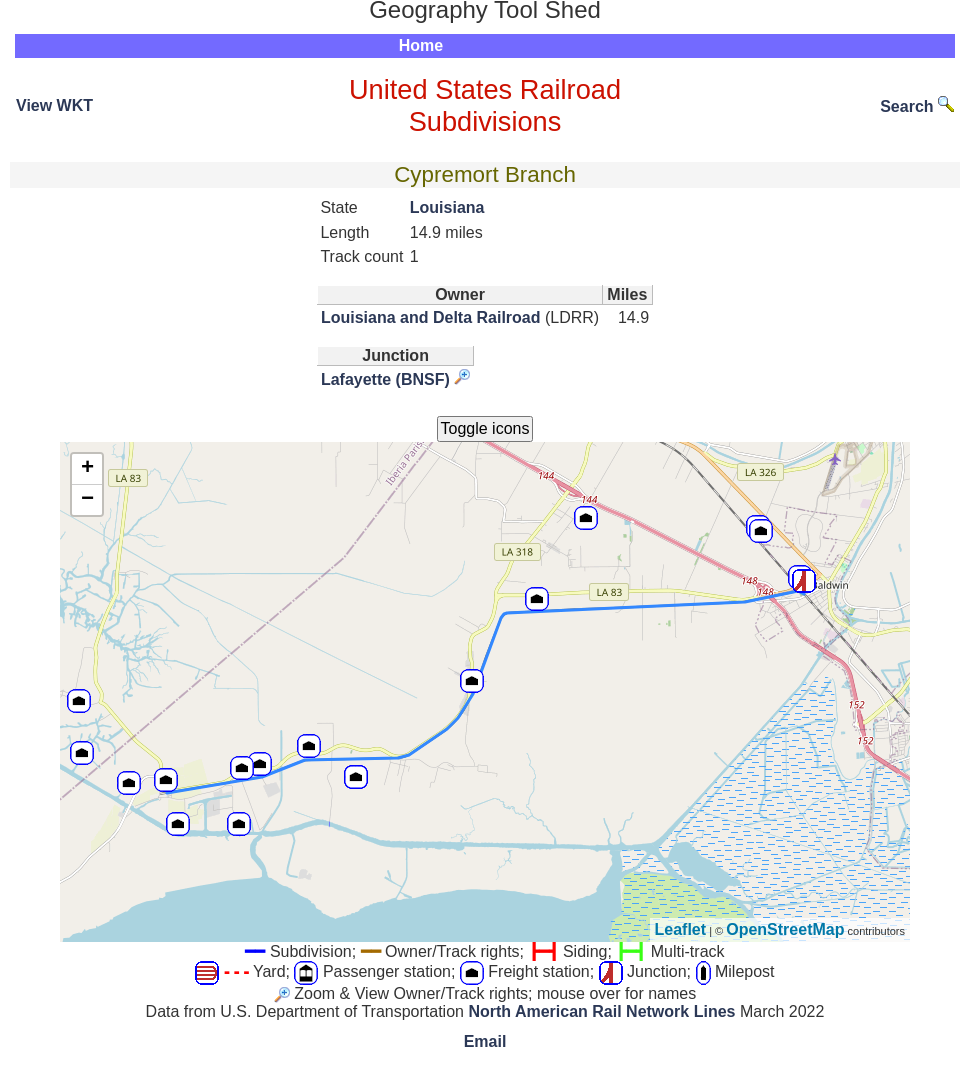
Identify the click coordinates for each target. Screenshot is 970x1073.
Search (917, 106)
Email (485, 1041)
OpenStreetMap (785, 929)
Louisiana (447, 207)
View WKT (54, 105)
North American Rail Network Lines (601, 1011)
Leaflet (681, 929)
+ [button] (87, 469)
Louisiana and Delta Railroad (431, 317)
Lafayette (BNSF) (385, 379)
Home (421, 45)
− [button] (87, 500)
